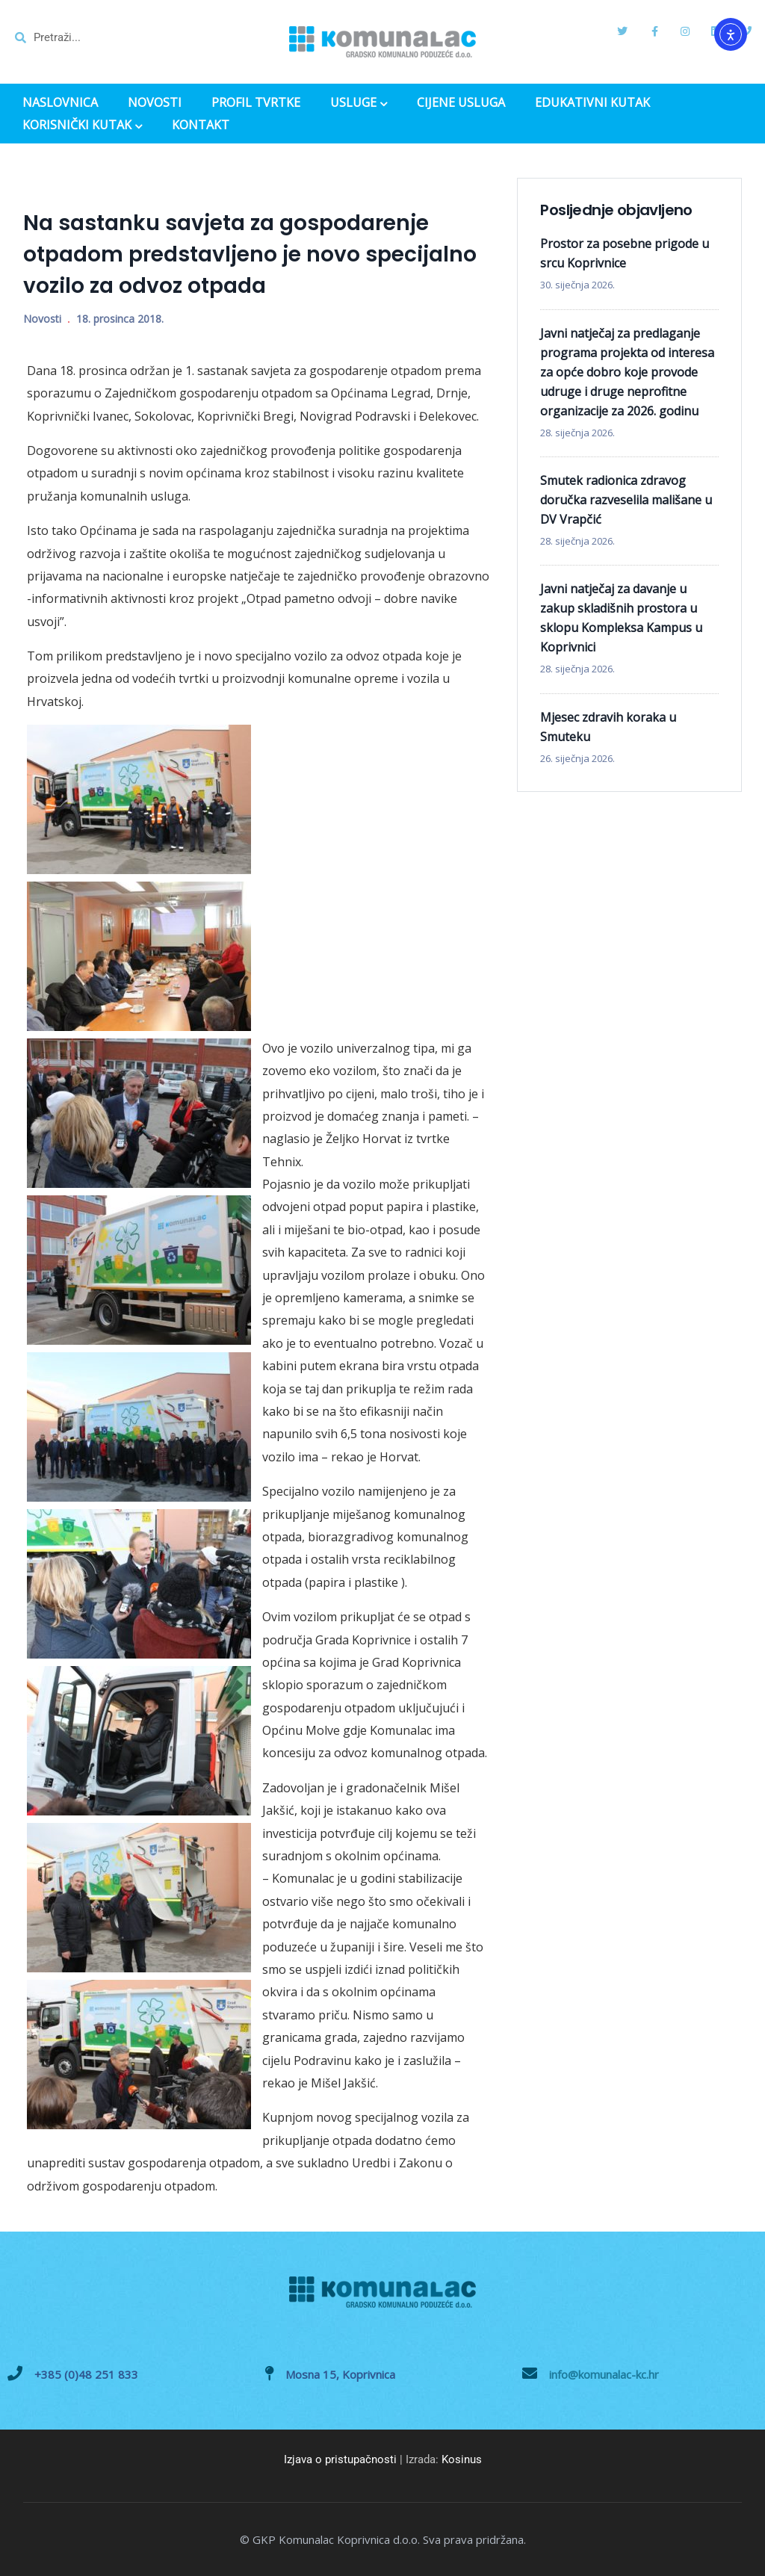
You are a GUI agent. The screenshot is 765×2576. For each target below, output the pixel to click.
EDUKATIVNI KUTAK (592, 102)
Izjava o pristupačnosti (340, 2459)
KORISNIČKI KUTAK (82, 126)
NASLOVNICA (60, 102)
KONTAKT (200, 125)
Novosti (42, 319)
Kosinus (462, 2459)
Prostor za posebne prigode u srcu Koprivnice (624, 253)
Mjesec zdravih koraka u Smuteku (608, 727)
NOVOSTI (155, 102)
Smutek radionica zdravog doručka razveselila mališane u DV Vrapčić (626, 499)
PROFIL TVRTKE (255, 102)
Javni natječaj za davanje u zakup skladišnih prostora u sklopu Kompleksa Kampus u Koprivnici (621, 617)
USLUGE (358, 104)
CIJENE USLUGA (461, 102)
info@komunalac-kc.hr (604, 2374)
